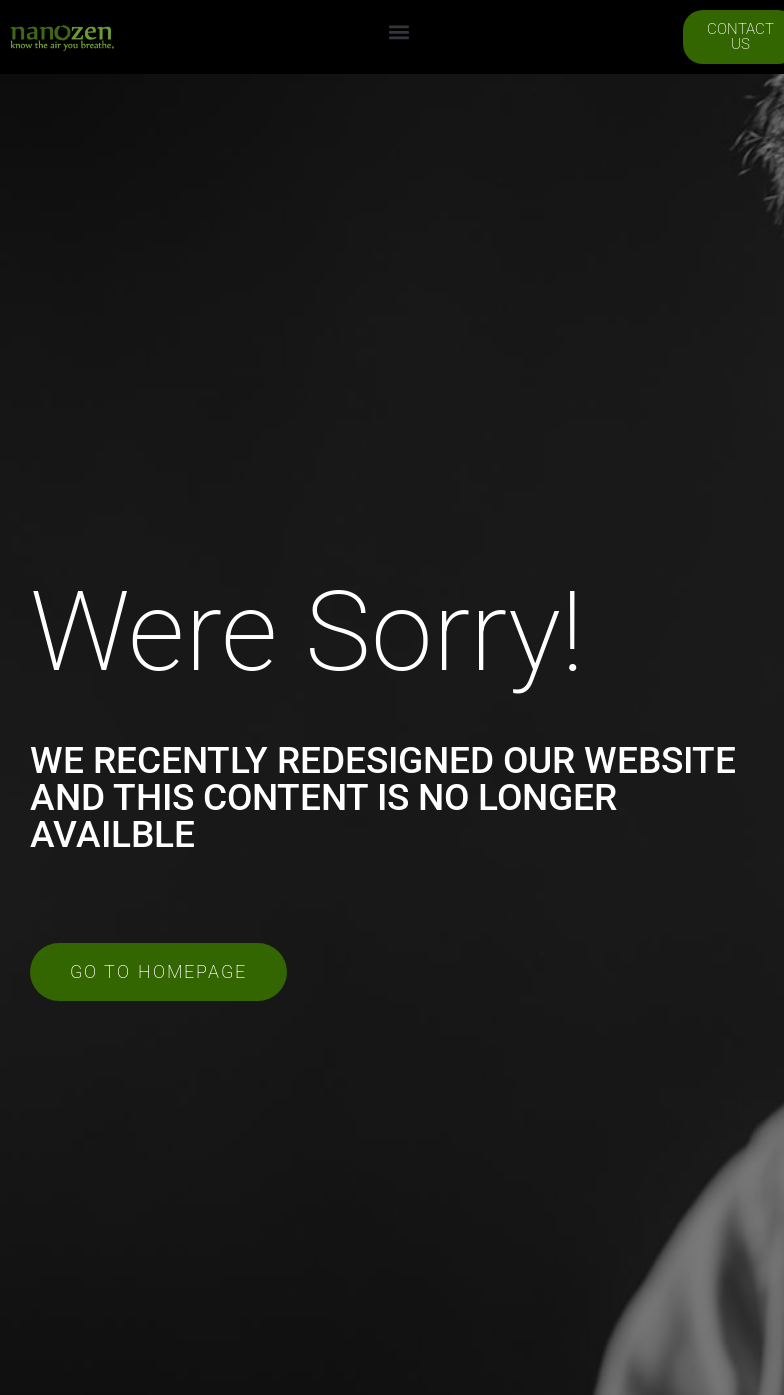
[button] (398, 32)
